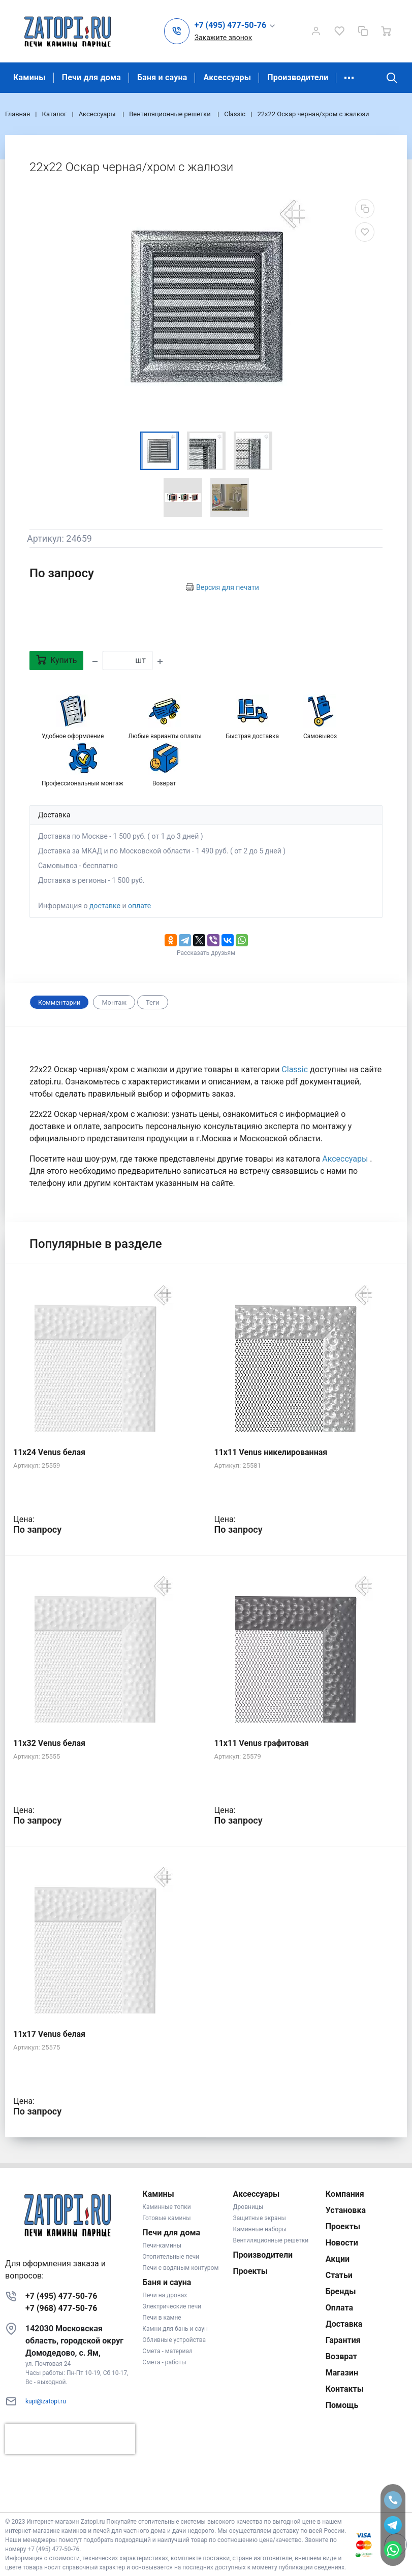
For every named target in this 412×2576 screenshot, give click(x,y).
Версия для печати (227, 587)
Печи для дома (91, 77)
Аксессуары (227, 77)
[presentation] (70, 2439)
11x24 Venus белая (49, 1452)
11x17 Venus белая (49, 2034)
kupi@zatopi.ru (45, 2401)
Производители (297, 77)
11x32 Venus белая (49, 1743)
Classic (294, 1069)
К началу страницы (205, 2497)
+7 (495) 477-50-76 (61, 2296)
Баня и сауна (162, 77)
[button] (235, 25)
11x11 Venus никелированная (271, 1452)
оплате (139, 906)
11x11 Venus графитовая (261, 1743)
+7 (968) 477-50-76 (61, 2308)
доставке (104, 906)
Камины (29, 77)
